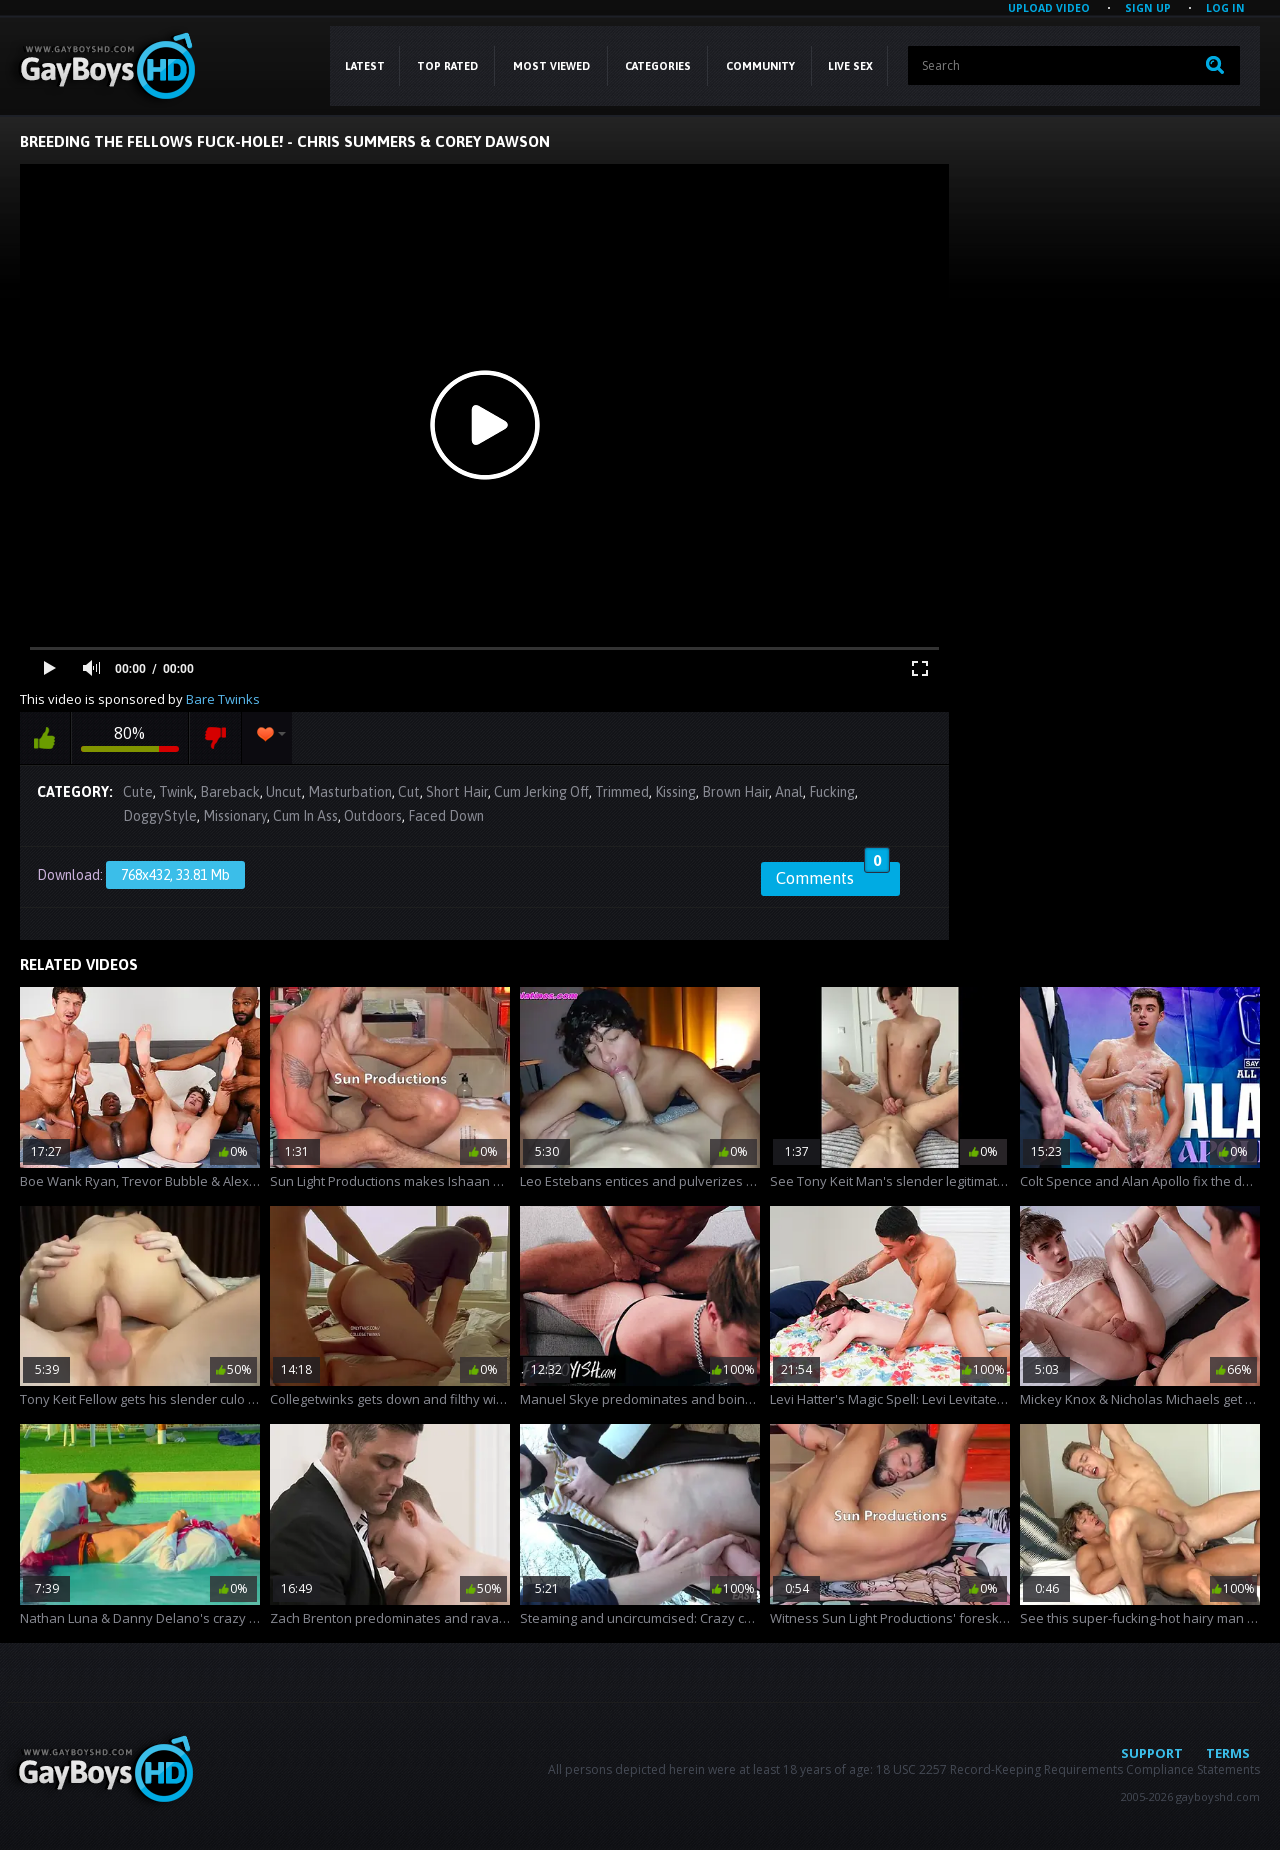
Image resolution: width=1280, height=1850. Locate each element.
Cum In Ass (305, 816)
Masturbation (350, 792)
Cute (138, 792)
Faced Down (446, 816)
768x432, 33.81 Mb (175, 875)
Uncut (284, 792)
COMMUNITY (760, 66)
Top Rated (447, 66)
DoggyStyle (160, 816)
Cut (409, 792)
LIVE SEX (850, 66)
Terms (1228, 1753)
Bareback (230, 792)
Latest (365, 66)
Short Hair (457, 792)
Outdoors (373, 816)
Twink (176, 792)
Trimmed (622, 792)
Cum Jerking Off (541, 792)
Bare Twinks (223, 699)
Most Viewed (551, 66)
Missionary (235, 816)
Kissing (675, 792)
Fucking (832, 792)
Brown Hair (735, 792)
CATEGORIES (658, 66)
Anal (789, 792)
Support (1152, 1753)
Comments (833, 875)
